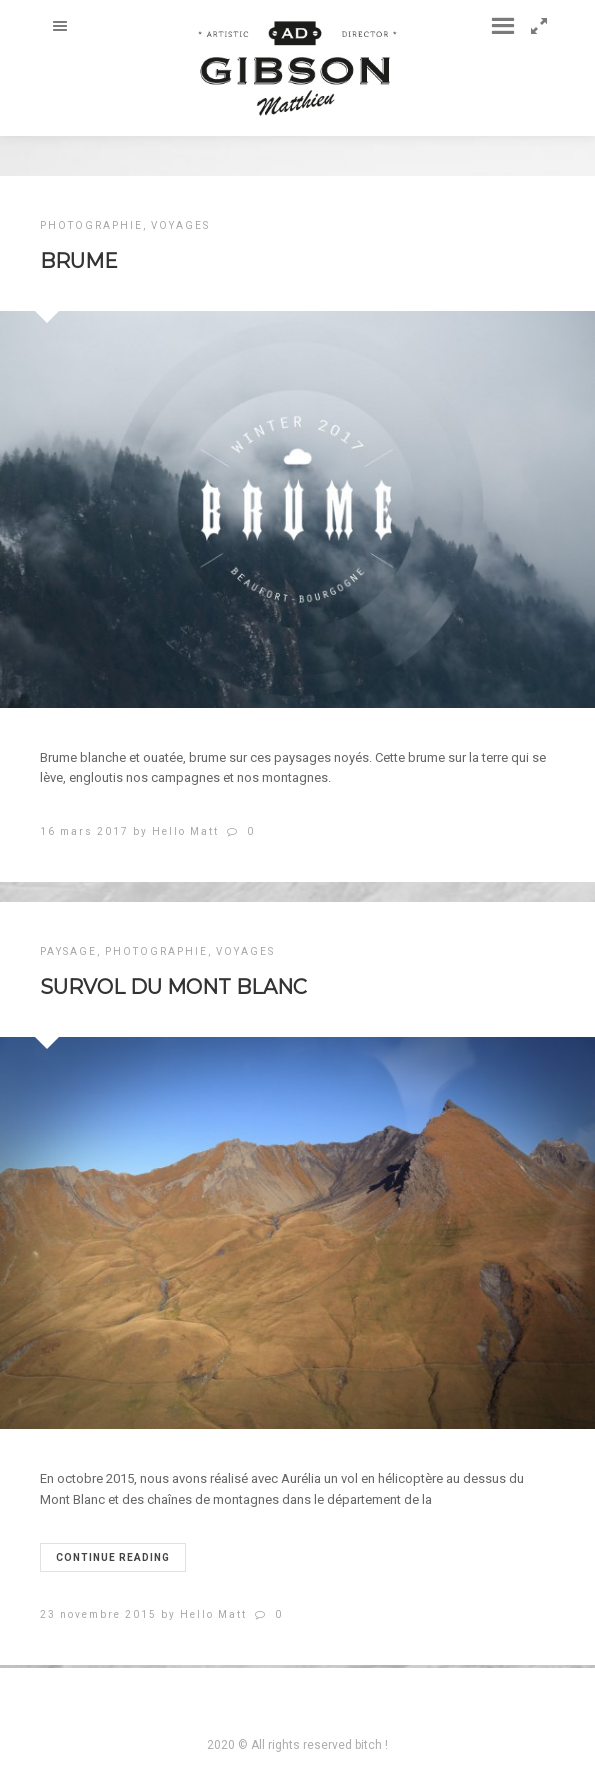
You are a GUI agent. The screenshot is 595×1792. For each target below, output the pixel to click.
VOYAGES (180, 225)
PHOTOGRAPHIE (91, 225)
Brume (79, 261)
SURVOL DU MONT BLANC (173, 987)
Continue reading (113, 1557)
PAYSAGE (68, 951)
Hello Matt (185, 831)
